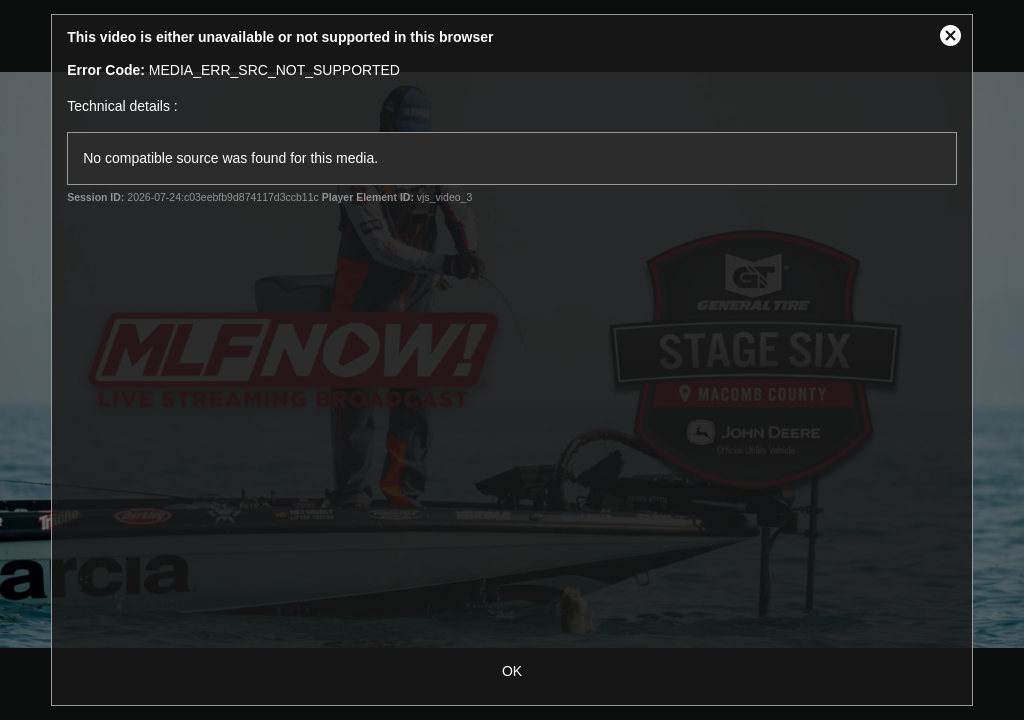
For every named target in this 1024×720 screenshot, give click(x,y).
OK (512, 671)
